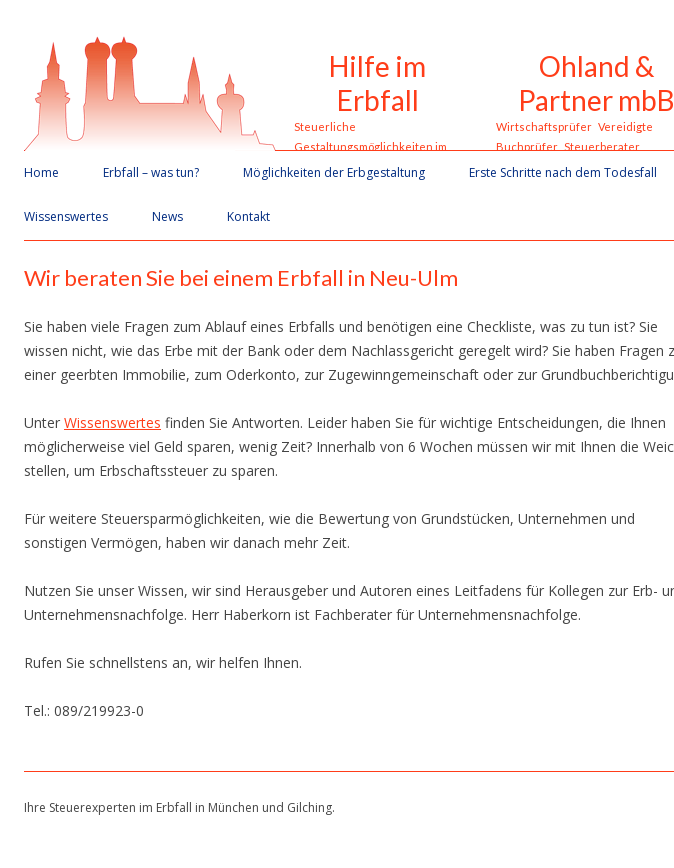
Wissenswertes (66, 216)
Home (41, 172)
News (167, 216)
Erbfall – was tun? (151, 172)
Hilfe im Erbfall (377, 83)
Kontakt (248, 216)
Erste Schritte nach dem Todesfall (563, 172)
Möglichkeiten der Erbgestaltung (334, 172)
